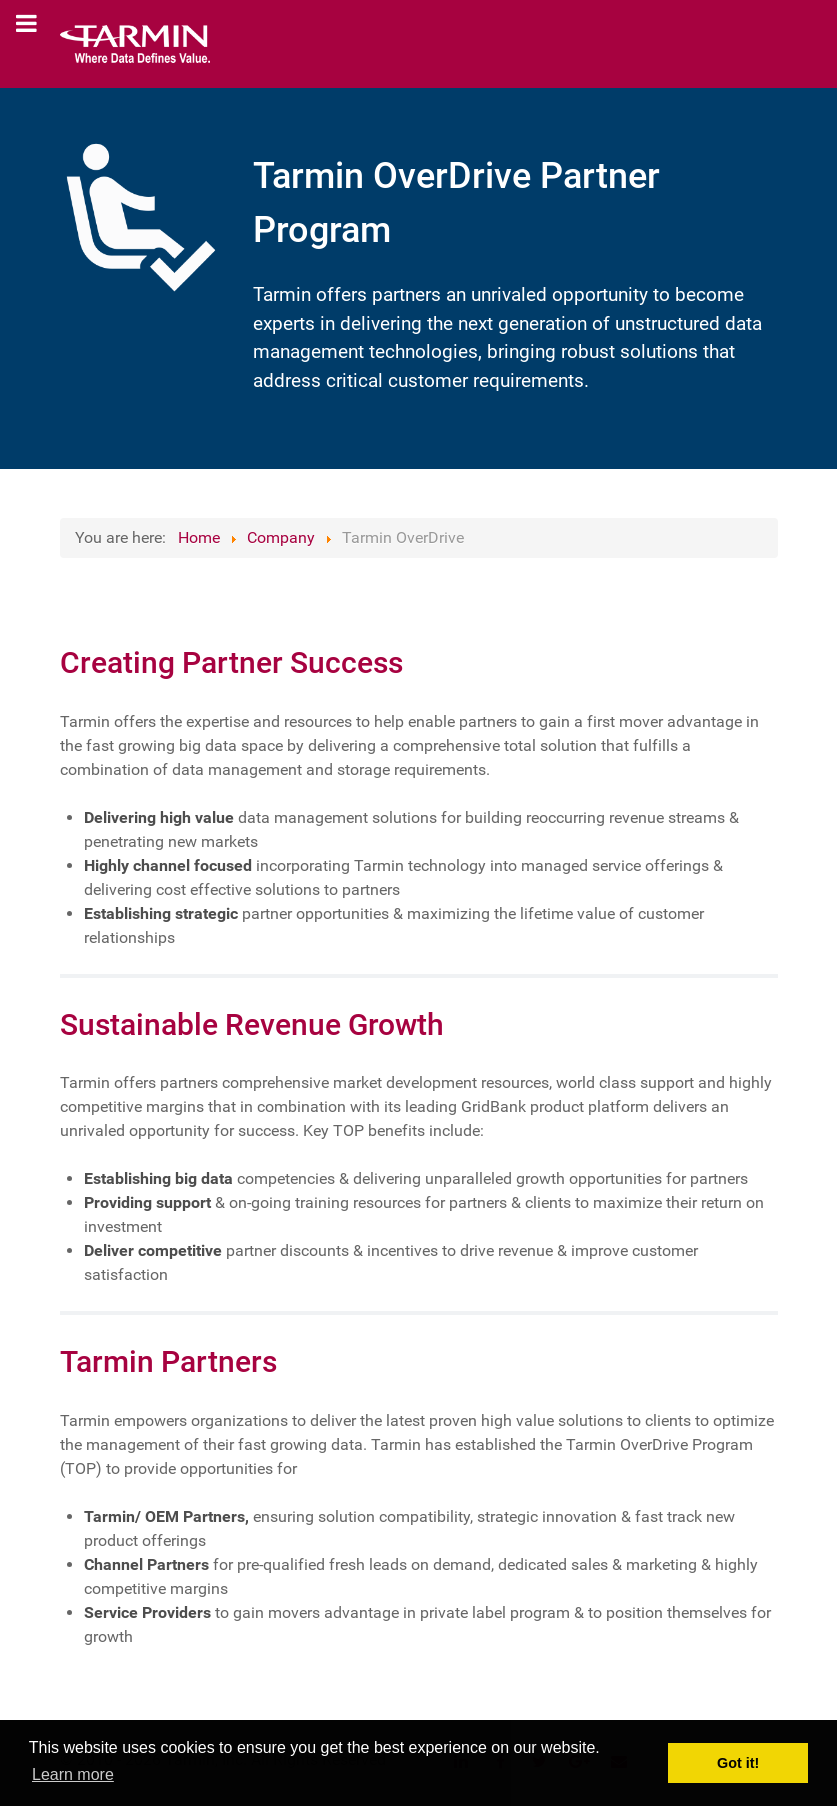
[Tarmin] (135, 44)
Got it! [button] (738, 1763)
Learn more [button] (73, 1774)
